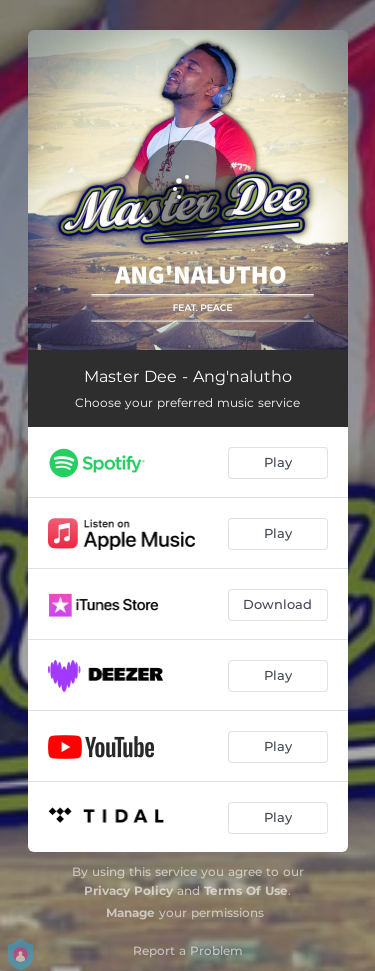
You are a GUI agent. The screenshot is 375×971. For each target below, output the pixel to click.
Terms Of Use (246, 890)
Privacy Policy (128, 890)
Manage (130, 912)
